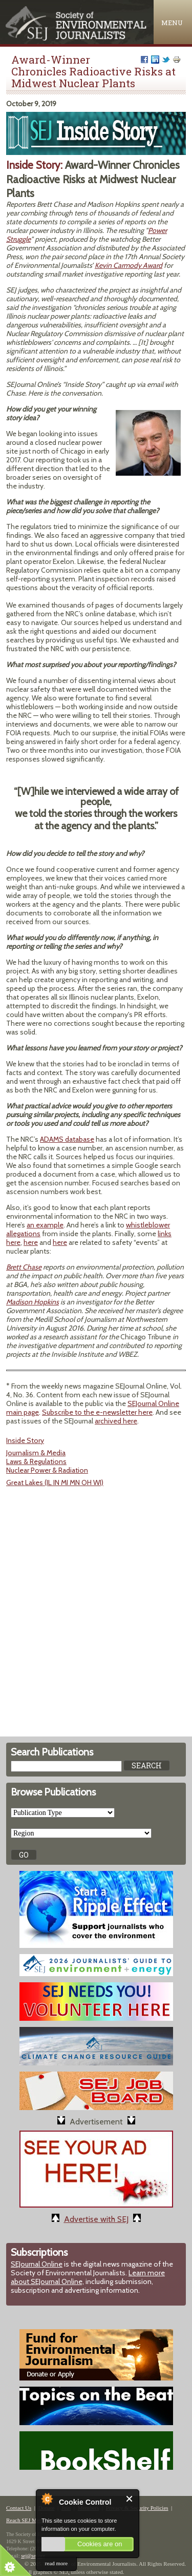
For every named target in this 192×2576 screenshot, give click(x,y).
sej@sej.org (33, 2556)
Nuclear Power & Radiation (47, 1470)
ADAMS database (67, 1139)
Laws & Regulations (36, 1461)
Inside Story (25, 1440)
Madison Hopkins (32, 1301)
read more (56, 2563)
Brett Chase (23, 1267)
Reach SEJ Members (29, 2520)
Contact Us (18, 2508)
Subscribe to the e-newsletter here (97, 1412)
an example (45, 1225)
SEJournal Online (36, 2264)
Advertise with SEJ (96, 2219)
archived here (116, 1421)
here (31, 1242)
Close (129, 2498)
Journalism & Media (36, 1452)
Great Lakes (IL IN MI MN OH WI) (54, 1482)
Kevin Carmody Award (128, 265)
